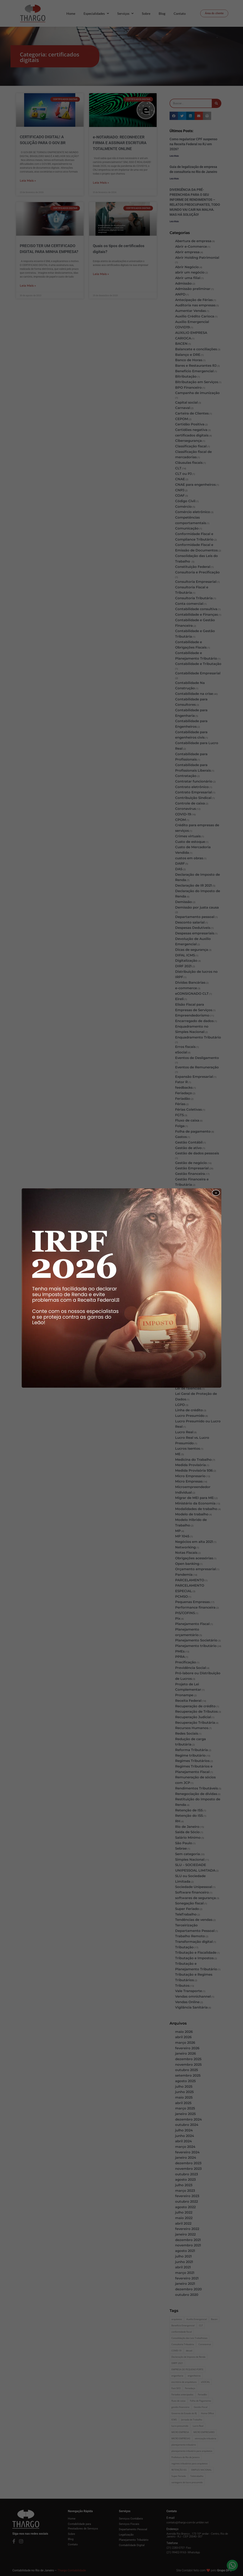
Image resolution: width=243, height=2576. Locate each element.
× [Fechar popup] (216, 1193)
